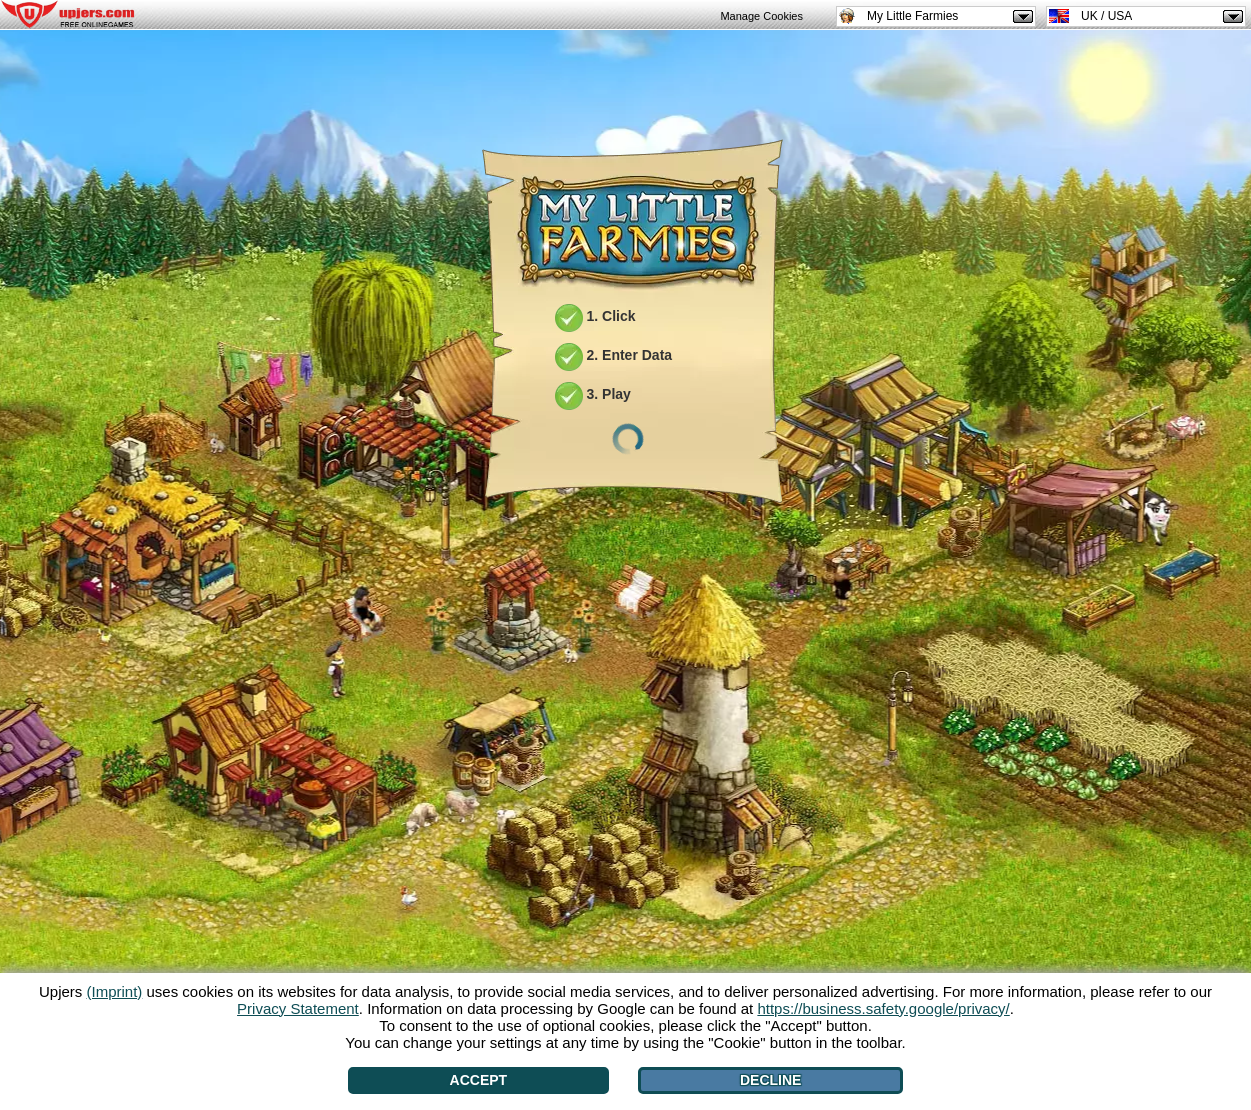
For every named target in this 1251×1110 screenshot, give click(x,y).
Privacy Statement (298, 1008)
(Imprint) (114, 991)
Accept (479, 1080)
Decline (770, 1080)
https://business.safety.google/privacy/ (883, 1008)
